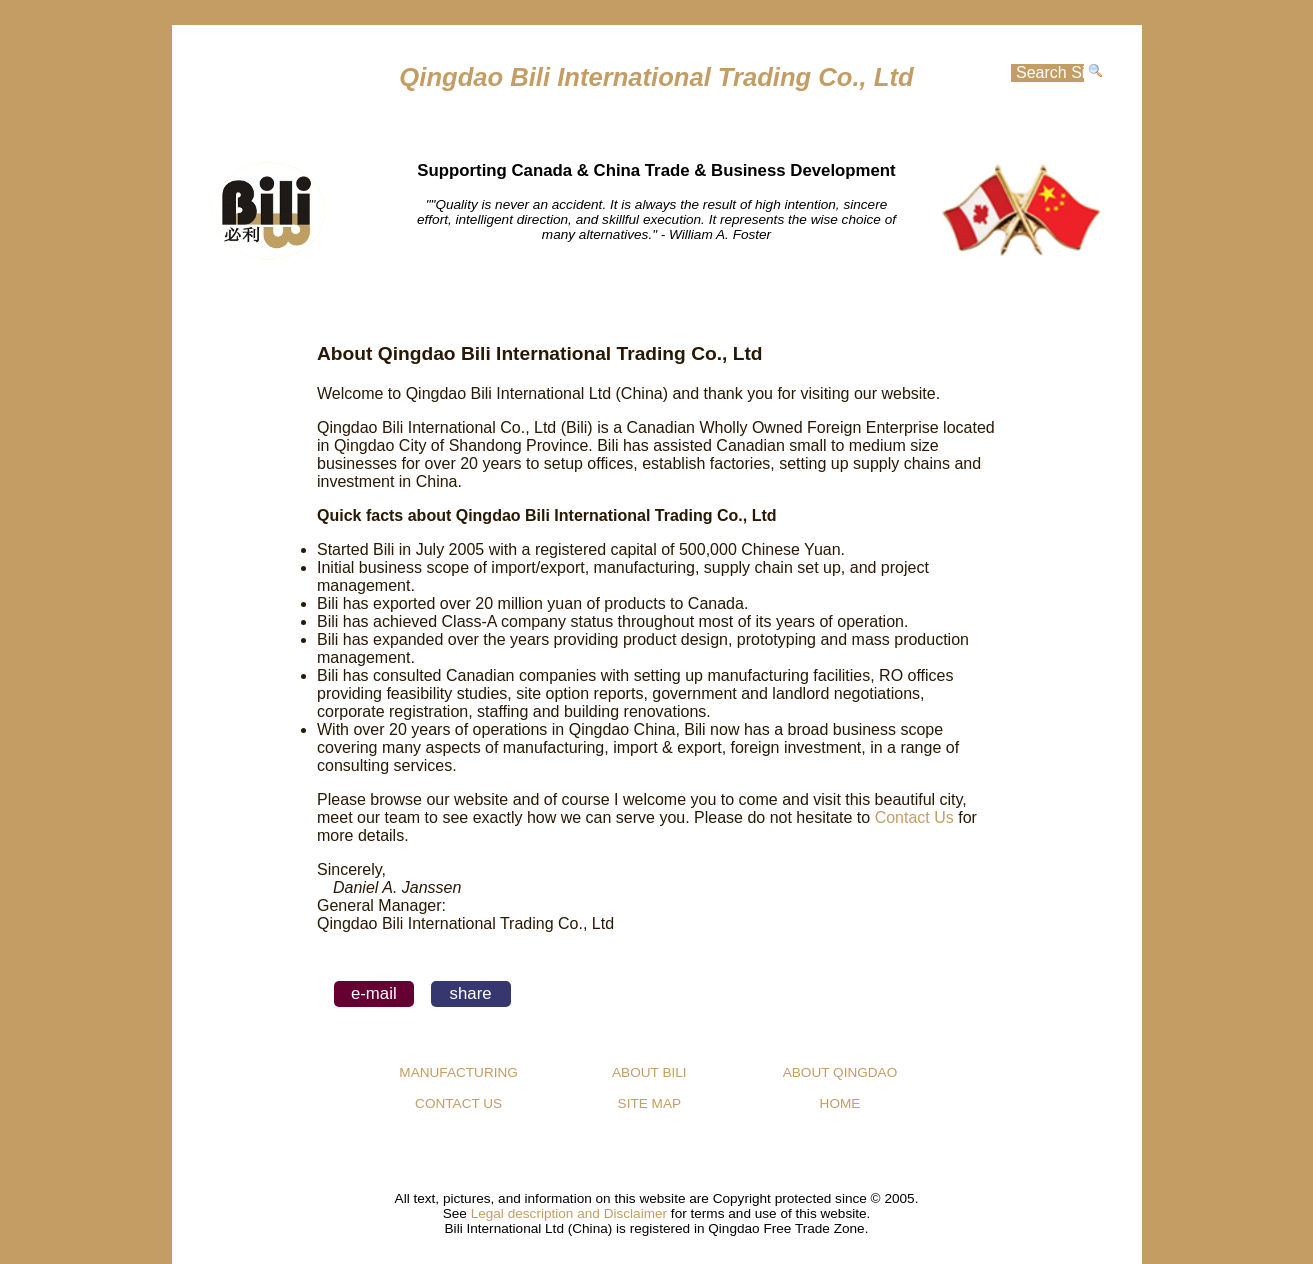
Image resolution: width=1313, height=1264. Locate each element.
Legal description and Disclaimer (569, 1213)
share (471, 993)
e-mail (374, 993)
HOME (463, 302)
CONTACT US (458, 1103)
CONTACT (850, 302)
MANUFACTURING (657, 302)
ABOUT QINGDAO (840, 1072)
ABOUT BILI (649, 1072)
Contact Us (914, 817)
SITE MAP (649, 1103)
